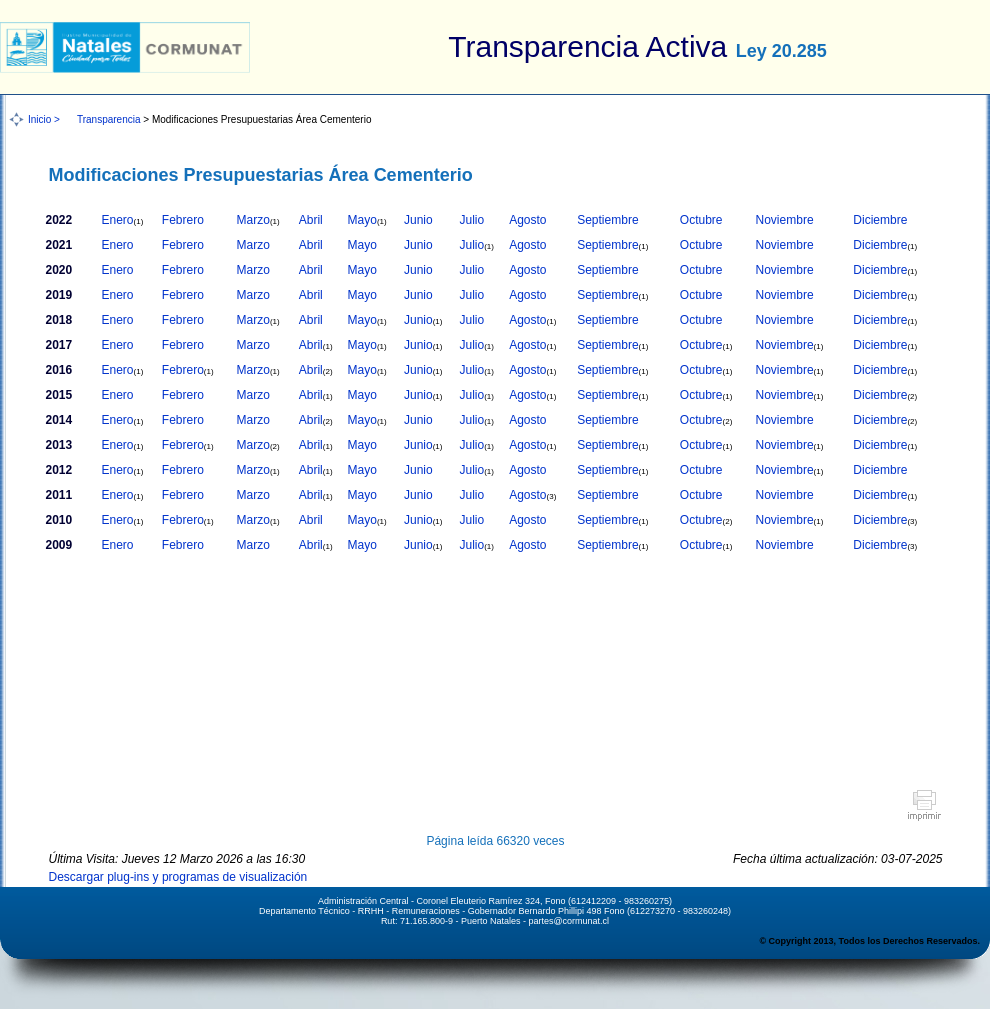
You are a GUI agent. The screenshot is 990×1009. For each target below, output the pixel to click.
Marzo (258, 220)
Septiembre (607, 220)
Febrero (183, 220)
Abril (311, 220)
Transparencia (109, 119)
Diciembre (880, 220)
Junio (418, 220)
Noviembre (785, 220)
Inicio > (44, 119)
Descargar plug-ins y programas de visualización (178, 877)
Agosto (527, 220)
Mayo (367, 220)
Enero (123, 220)
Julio (471, 220)
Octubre (701, 220)
